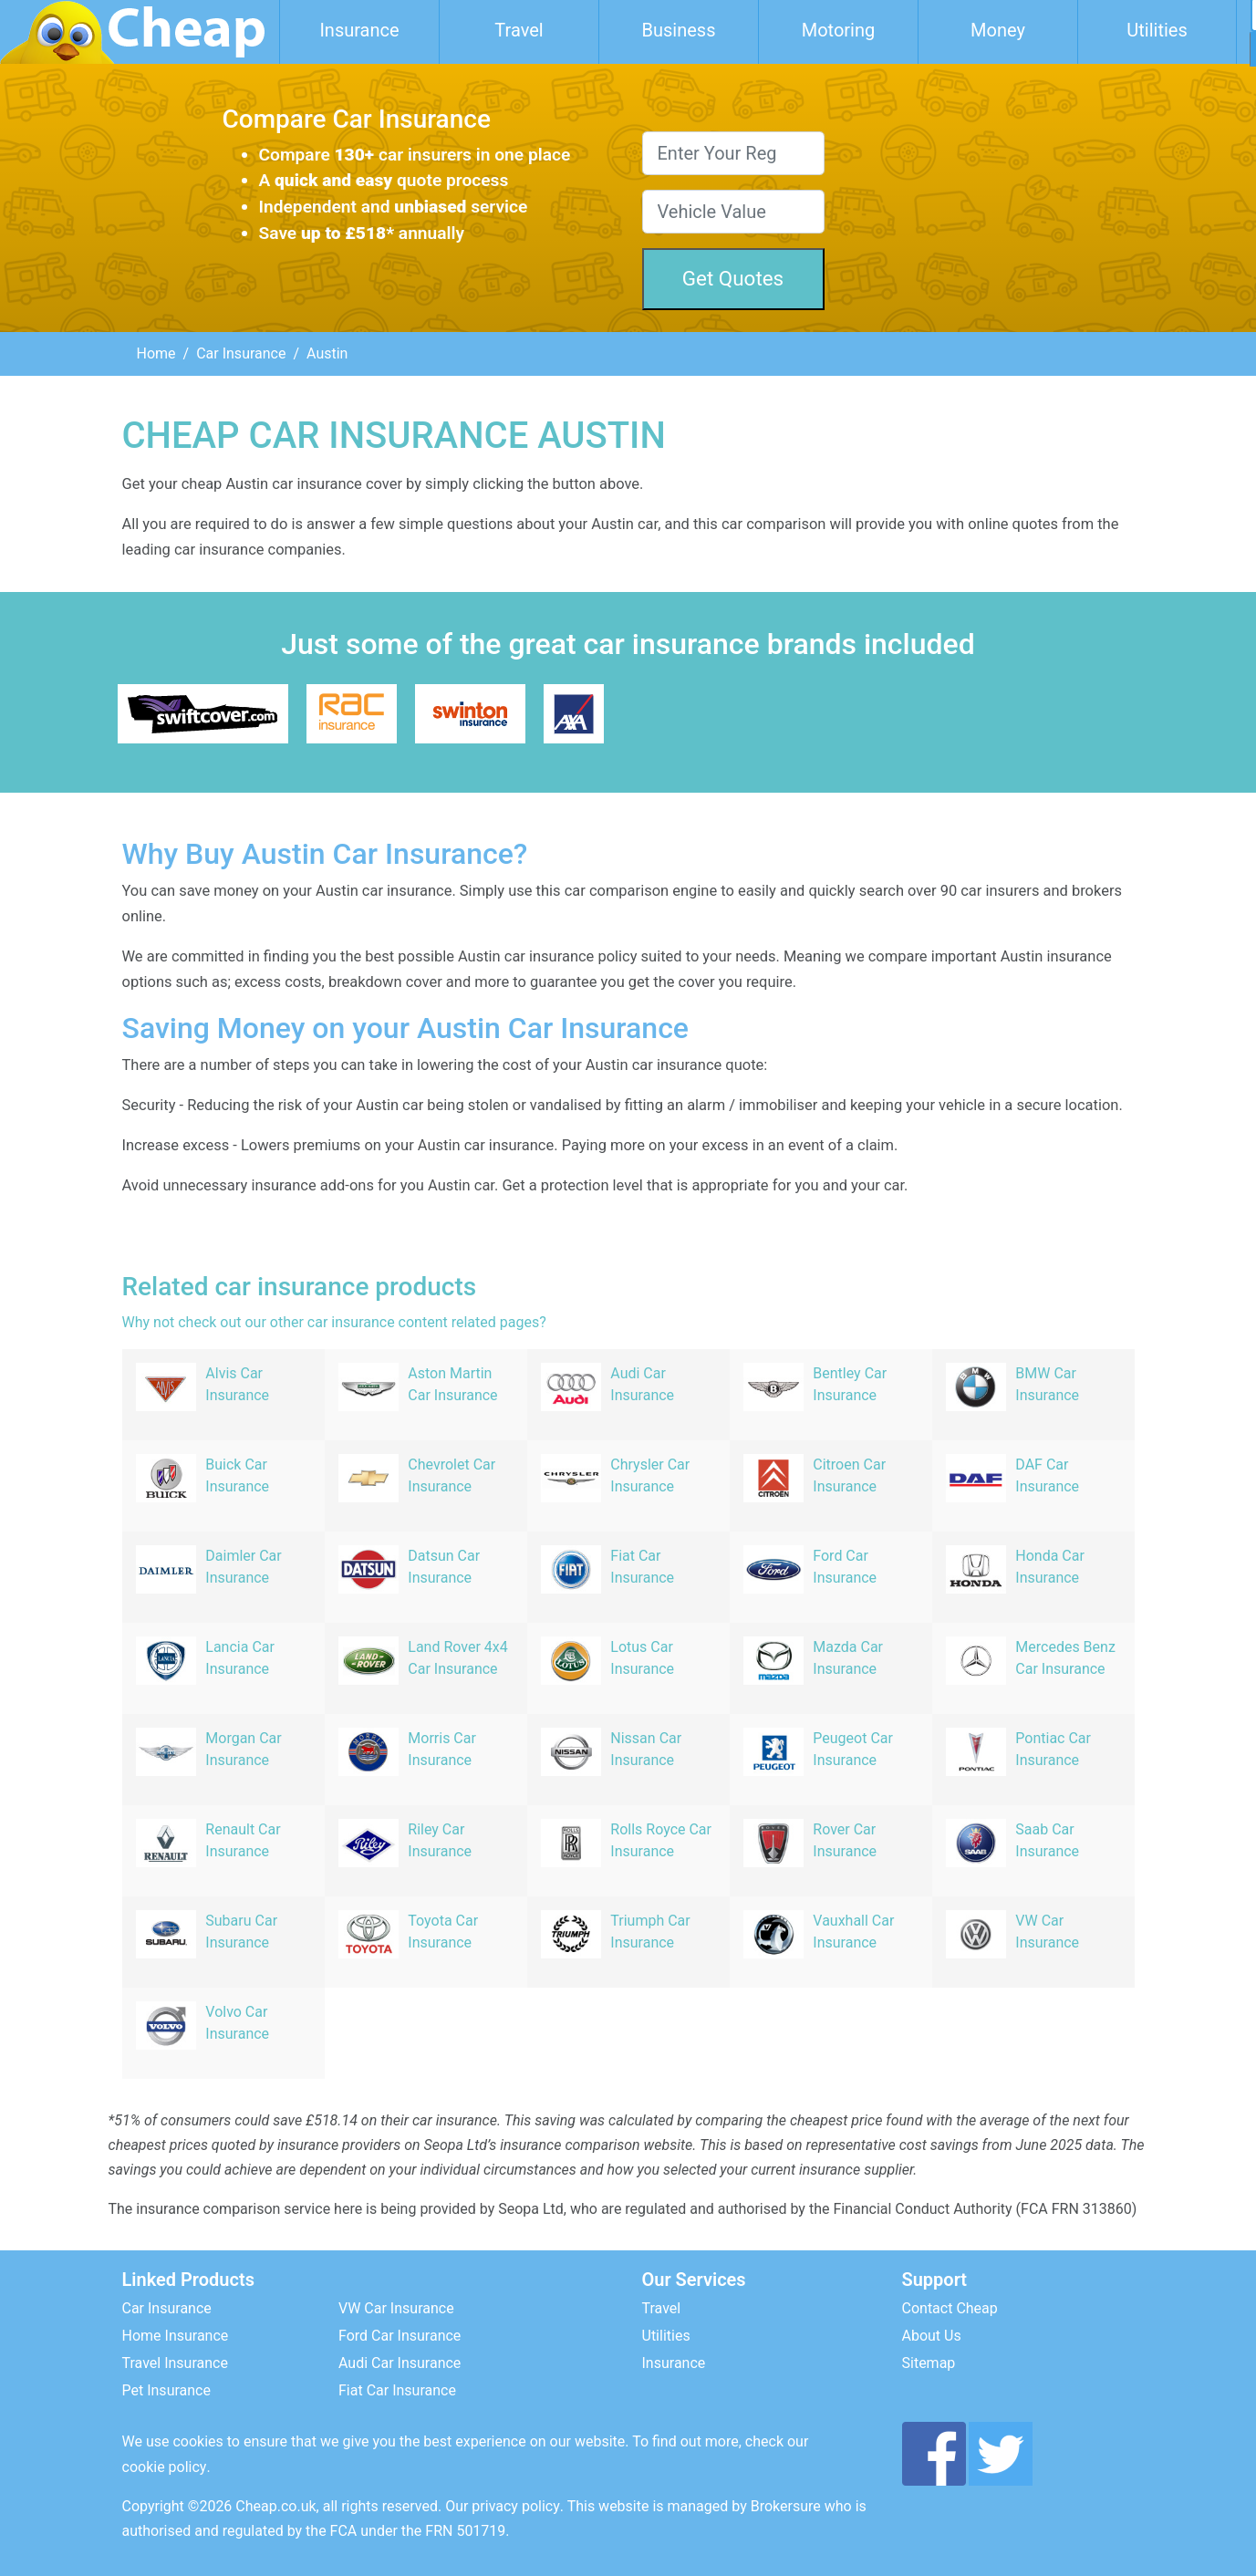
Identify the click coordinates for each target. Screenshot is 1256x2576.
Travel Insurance (175, 2363)
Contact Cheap (950, 2308)
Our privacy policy (502, 2506)
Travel (518, 30)
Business (679, 30)
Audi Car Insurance (399, 2363)
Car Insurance (240, 353)
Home (156, 353)
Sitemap (929, 2363)
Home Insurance (175, 2335)
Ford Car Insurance (399, 2335)
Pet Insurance (166, 2390)
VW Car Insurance (396, 2308)
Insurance (359, 30)
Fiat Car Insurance (397, 2390)
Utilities (1156, 30)
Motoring (839, 30)
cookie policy (164, 2467)
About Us (931, 2335)
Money (998, 30)
